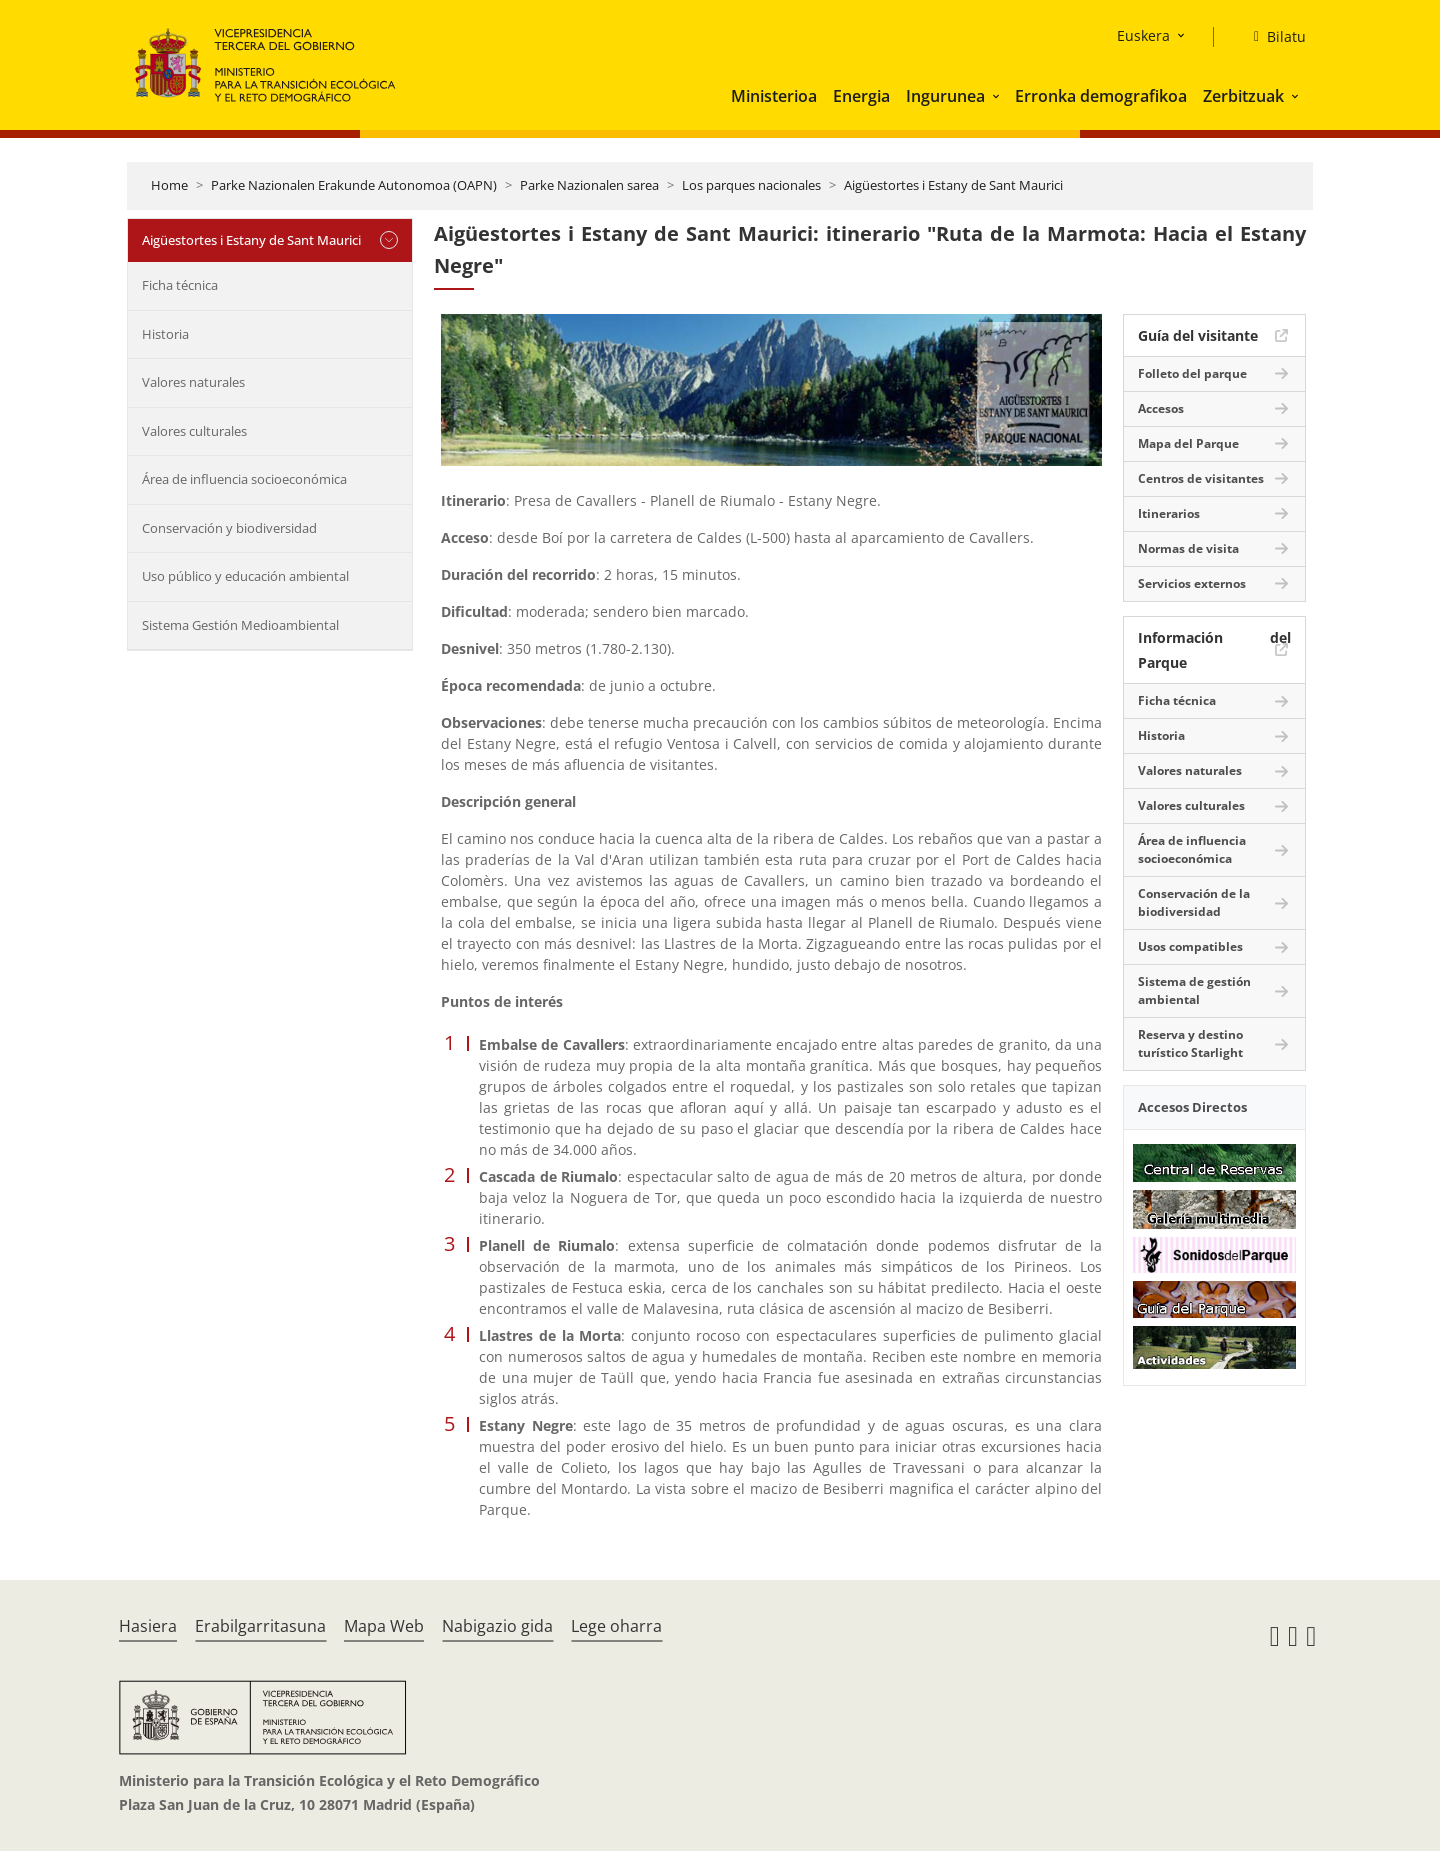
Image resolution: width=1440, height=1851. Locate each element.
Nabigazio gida (497, 1626)
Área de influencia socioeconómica (244, 479)
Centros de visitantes (1201, 478)
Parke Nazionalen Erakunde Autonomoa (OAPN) (354, 185)
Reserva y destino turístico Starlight (1190, 1043)
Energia (861, 96)
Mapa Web (384, 1626)
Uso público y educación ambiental (245, 576)
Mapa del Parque (1188, 443)
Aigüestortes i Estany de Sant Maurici (953, 185)
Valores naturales (193, 382)
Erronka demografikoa (1101, 96)
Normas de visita (1188, 548)
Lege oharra (616, 1626)
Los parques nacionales (751, 185)
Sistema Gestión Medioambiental (240, 625)
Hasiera (148, 1626)
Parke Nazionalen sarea (589, 185)
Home (169, 185)
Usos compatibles (1190, 946)
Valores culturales (194, 431)
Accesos (1161, 408)
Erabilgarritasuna (260, 1626)
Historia (165, 334)
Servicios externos (1192, 583)
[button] (998, 96)
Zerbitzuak (1243, 96)
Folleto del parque (1192, 373)
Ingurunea (945, 96)
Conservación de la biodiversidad (1194, 902)
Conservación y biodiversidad (229, 528)
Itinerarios (1169, 513)
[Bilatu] (1272, 37)
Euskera (1143, 35)
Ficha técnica (180, 285)
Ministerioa (774, 96)
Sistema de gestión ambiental (1194, 990)
